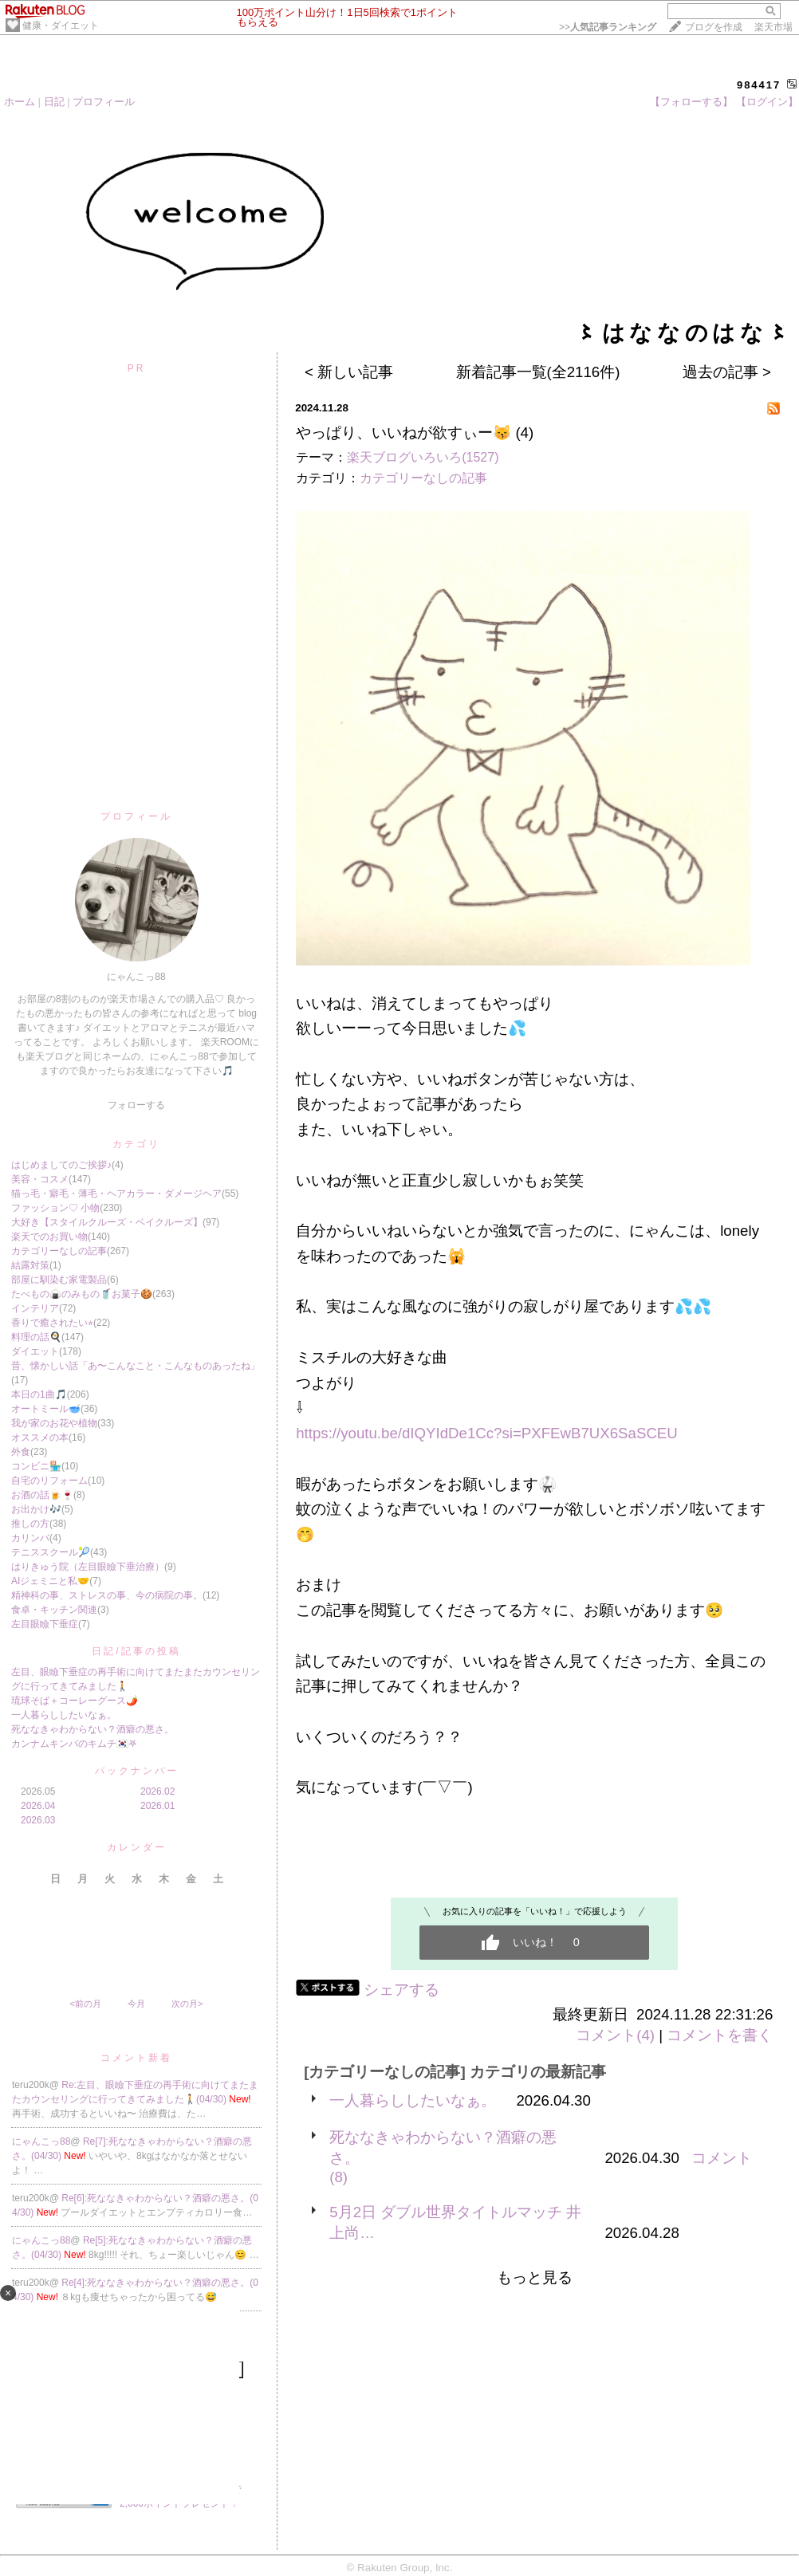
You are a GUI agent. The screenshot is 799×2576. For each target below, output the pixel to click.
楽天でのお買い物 (49, 1236)
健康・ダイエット (60, 25)
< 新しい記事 (349, 372)
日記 (54, 102)
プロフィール (104, 102)
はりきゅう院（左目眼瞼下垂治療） (87, 1566)
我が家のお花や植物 (54, 1423)
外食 (20, 1451)
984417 (759, 85)
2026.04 (38, 1805)
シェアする (401, 1989)
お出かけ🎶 (36, 1509)
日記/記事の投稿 (136, 1651)
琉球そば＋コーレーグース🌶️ (74, 1700)
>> (607, 27)
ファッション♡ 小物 (55, 1207)
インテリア (35, 1308)
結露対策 (30, 1265)
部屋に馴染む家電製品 (59, 1279)
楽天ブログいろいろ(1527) (422, 457)
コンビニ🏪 (36, 1466)
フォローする (136, 1105)
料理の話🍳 (36, 1337)
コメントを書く (720, 2035)
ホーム (19, 102)
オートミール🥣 (46, 1408)
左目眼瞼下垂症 (44, 1624)
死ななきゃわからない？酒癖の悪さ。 (92, 1729)
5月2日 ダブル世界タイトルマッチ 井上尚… (455, 2222)
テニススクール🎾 (50, 1552)
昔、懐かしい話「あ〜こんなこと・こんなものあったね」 (135, 1365)
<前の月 (84, 2003)
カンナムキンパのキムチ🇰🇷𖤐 (74, 1743)
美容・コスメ (40, 1179)
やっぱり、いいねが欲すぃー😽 (403, 432)
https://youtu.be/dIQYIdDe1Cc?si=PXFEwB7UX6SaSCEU (487, 1433)
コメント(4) (615, 2035)
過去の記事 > (727, 372)
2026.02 (157, 1791)
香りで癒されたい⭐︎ (52, 1322)
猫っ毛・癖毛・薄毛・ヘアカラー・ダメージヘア (116, 1193)
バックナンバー (137, 1770)
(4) (524, 432)
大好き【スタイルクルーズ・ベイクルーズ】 (107, 1222)
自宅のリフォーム (49, 1480)
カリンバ (30, 1538)
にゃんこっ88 (41, 2141)
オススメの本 (40, 1437)
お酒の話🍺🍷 (42, 1494)
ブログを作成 (713, 27)
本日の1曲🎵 (39, 1394)
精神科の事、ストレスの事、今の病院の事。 (107, 1595)
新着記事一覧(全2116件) (538, 372)
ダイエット (35, 1351)
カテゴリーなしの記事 (59, 1251)
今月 (136, 2003)
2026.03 (38, 1820)
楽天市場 (773, 27)
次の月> (187, 2003)
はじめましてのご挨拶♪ (61, 1164)
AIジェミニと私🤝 (50, 1581)
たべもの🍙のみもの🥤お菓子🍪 (81, 1294)
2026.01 (157, 1805)
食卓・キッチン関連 (54, 1609)
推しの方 (30, 1523)
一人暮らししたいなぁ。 (63, 1715)
